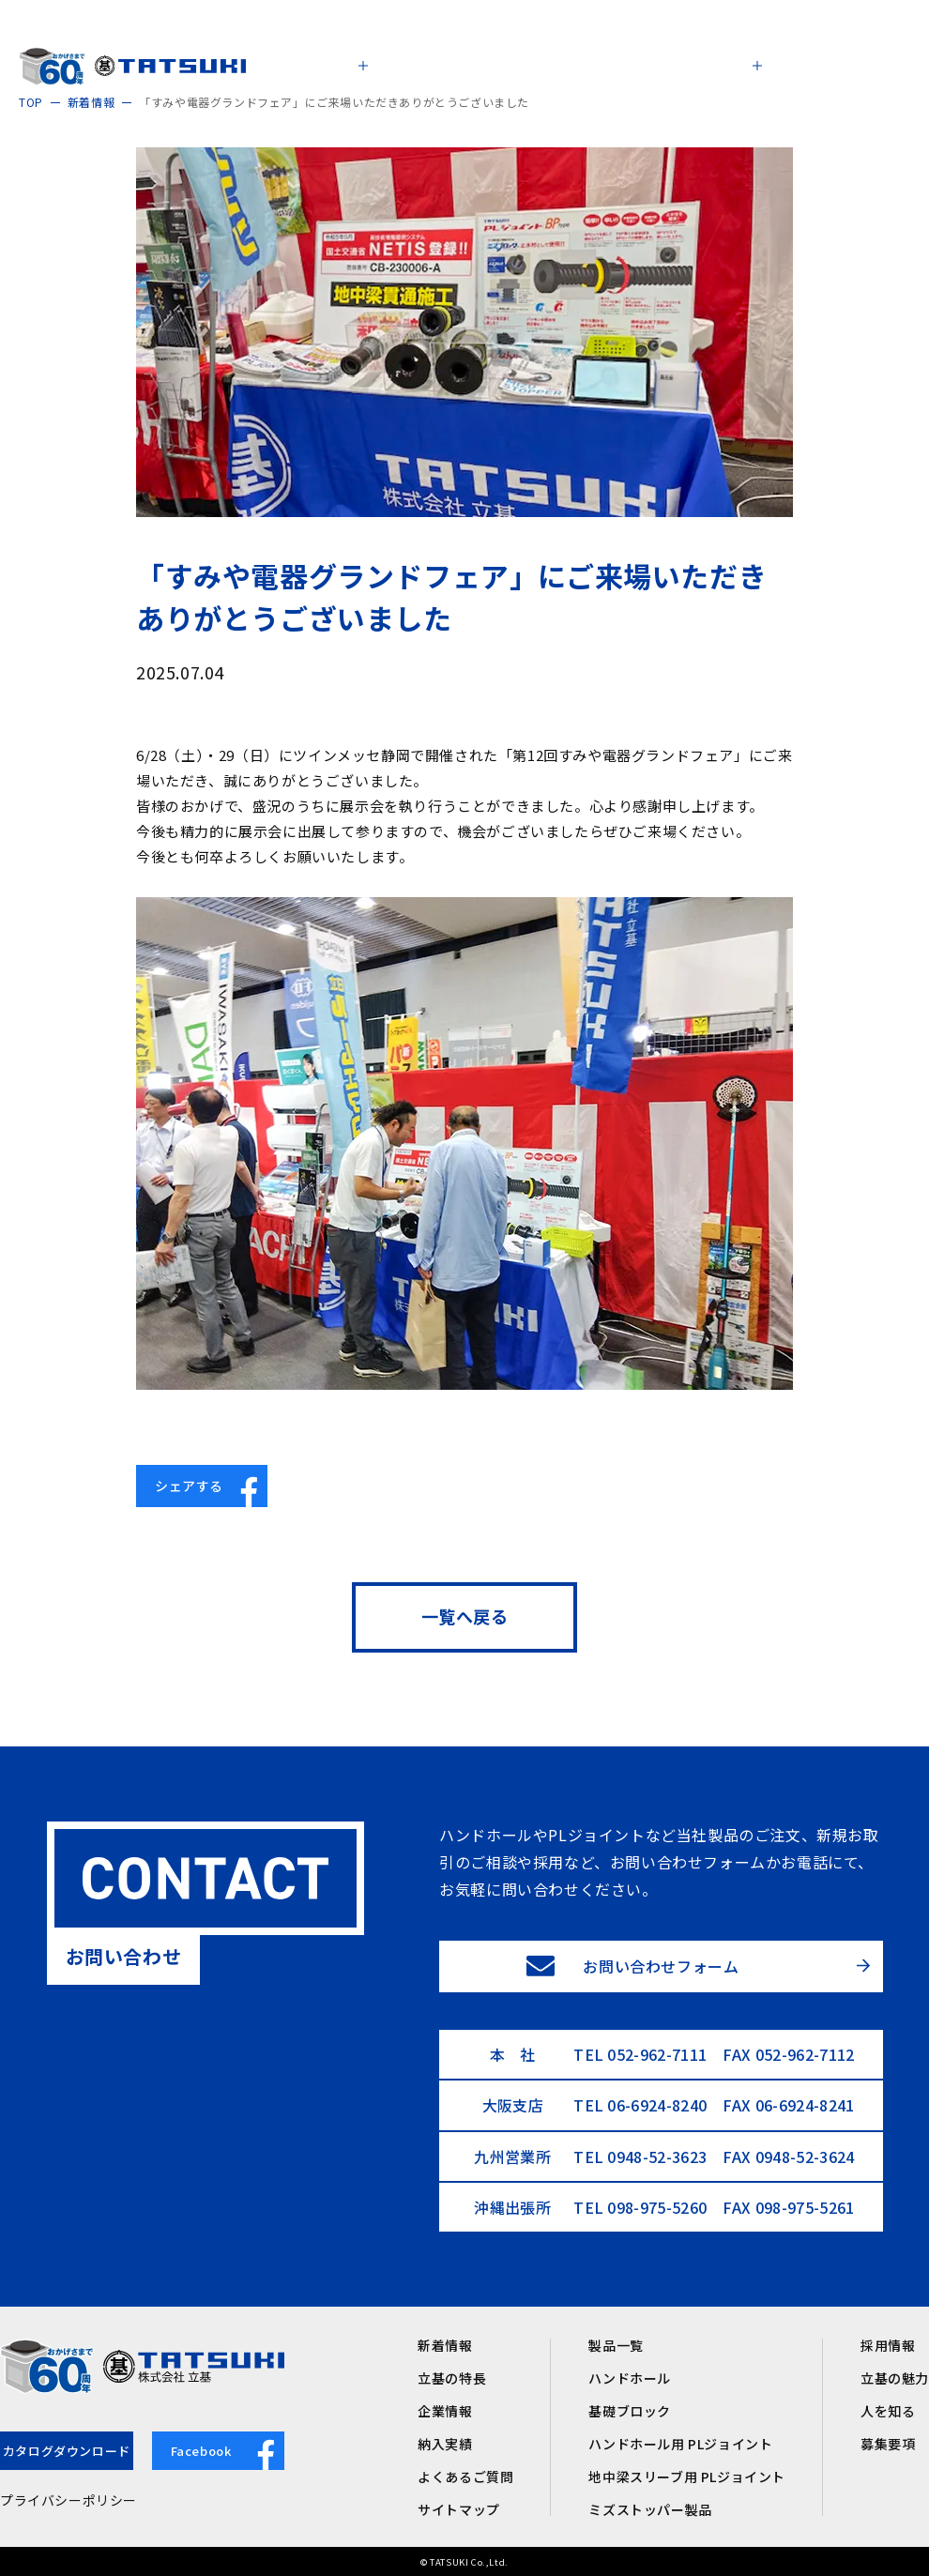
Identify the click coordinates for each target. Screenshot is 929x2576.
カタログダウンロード (66, 2451)
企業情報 (445, 2410)
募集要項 (887, 2443)
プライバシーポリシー (68, 2500)
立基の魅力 (894, 2378)
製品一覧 (615, 2345)
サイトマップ (459, 2509)
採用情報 (887, 2345)
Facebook (228, 2451)
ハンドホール (629, 2378)
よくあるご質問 (465, 2476)
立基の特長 (452, 2378)
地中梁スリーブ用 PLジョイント (686, 2476)
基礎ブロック (629, 2410)
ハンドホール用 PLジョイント (680, 2443)
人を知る (887, 2410)
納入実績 (445, 2443)
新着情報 (445, 2345)
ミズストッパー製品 (649, 2509)
